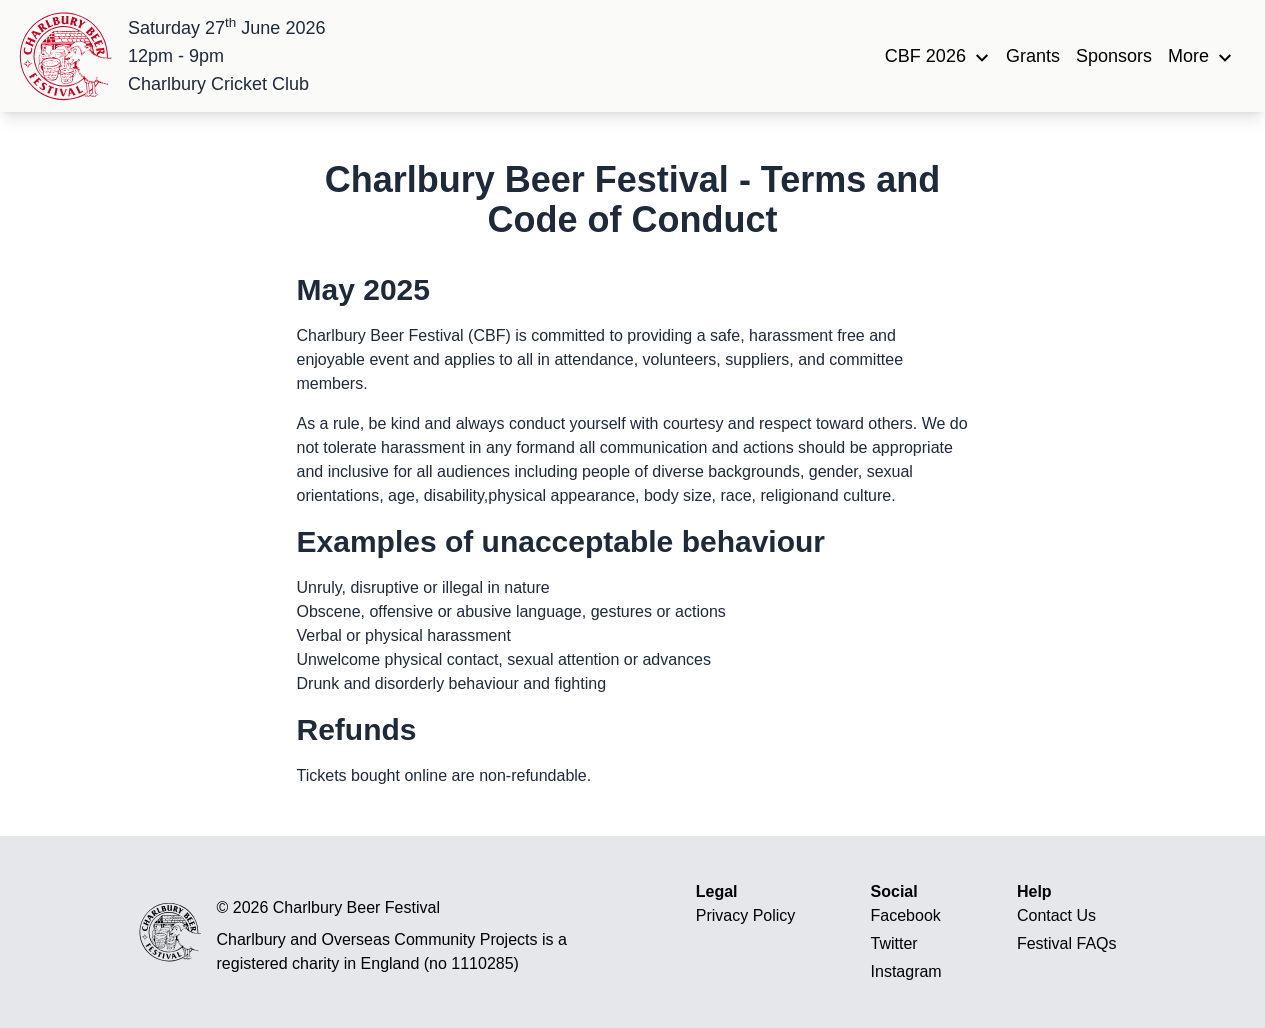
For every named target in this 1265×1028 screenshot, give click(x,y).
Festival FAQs (1067, 943)
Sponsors (1114, 56)
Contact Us (1056, 915)
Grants (1033, 56)
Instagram (906, 971)
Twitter (894, 943)
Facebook (906, 915)
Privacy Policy (746, 915)
